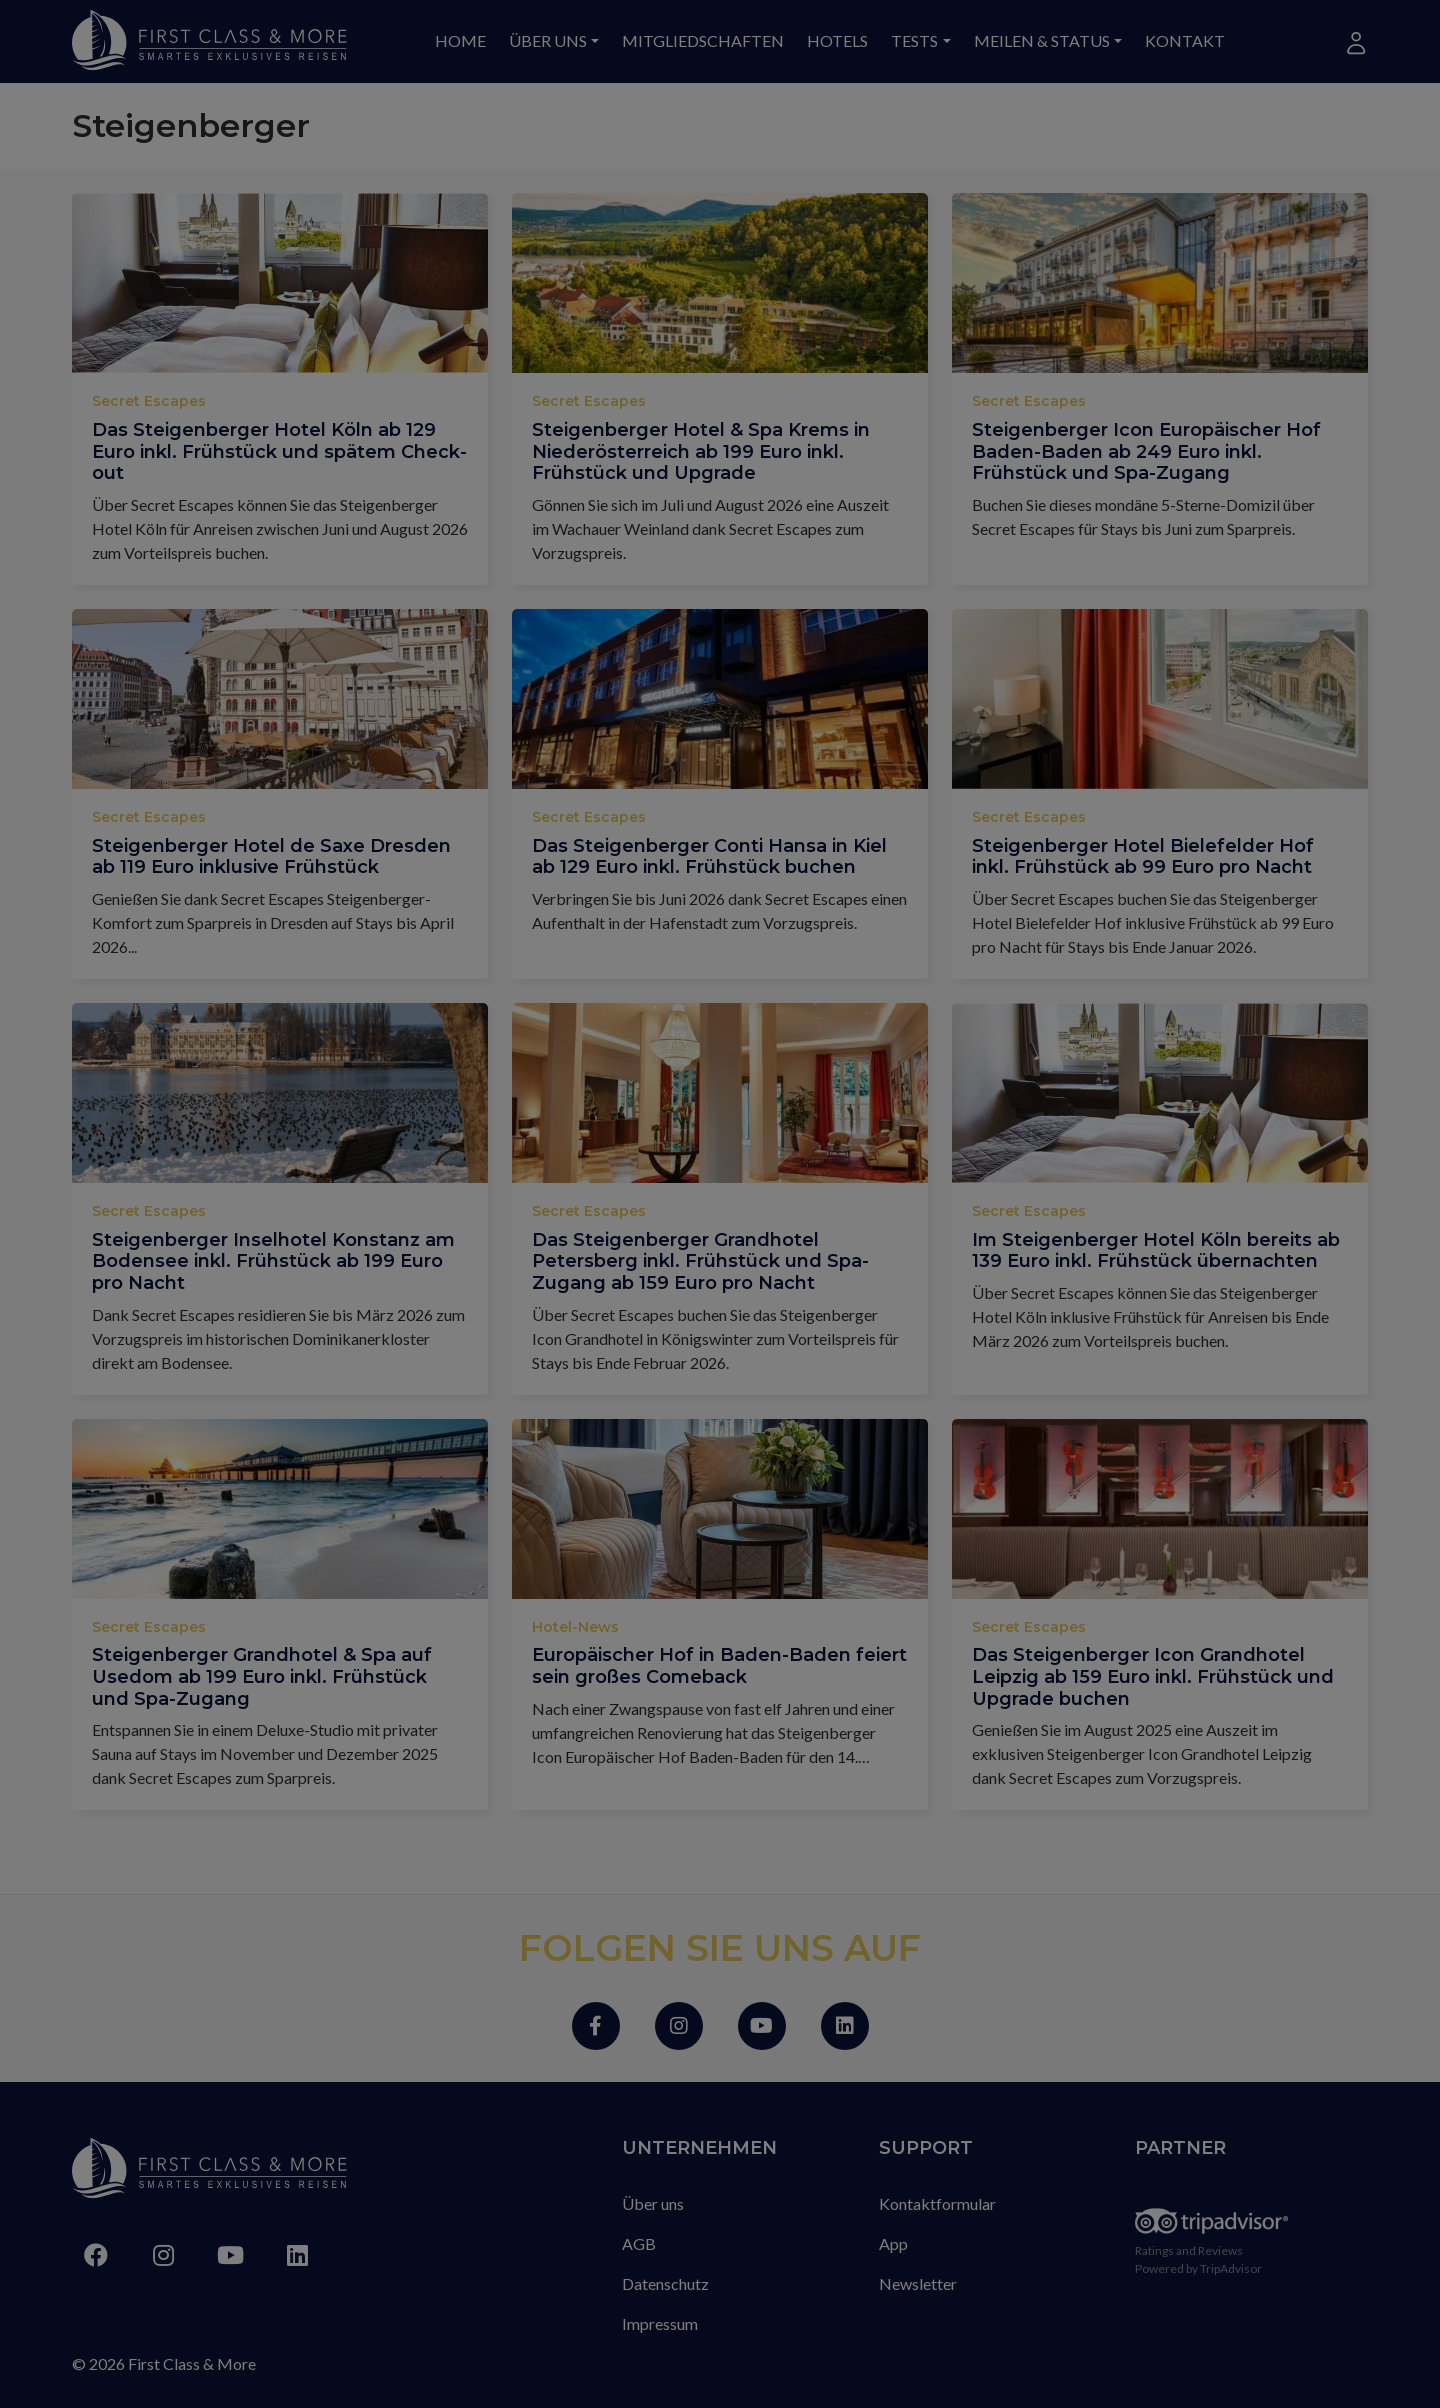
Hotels (837, 40)
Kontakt (1185, 40)
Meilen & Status (1042, 40)
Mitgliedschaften (703, 40)
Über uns (548, 40)
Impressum (660, 2323)
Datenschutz (665, 2283)
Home (460, 40)
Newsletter (918, 2283)
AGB (639, 2243)
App (893, 2243)
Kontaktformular (937, 2203)
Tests (914, 40)
